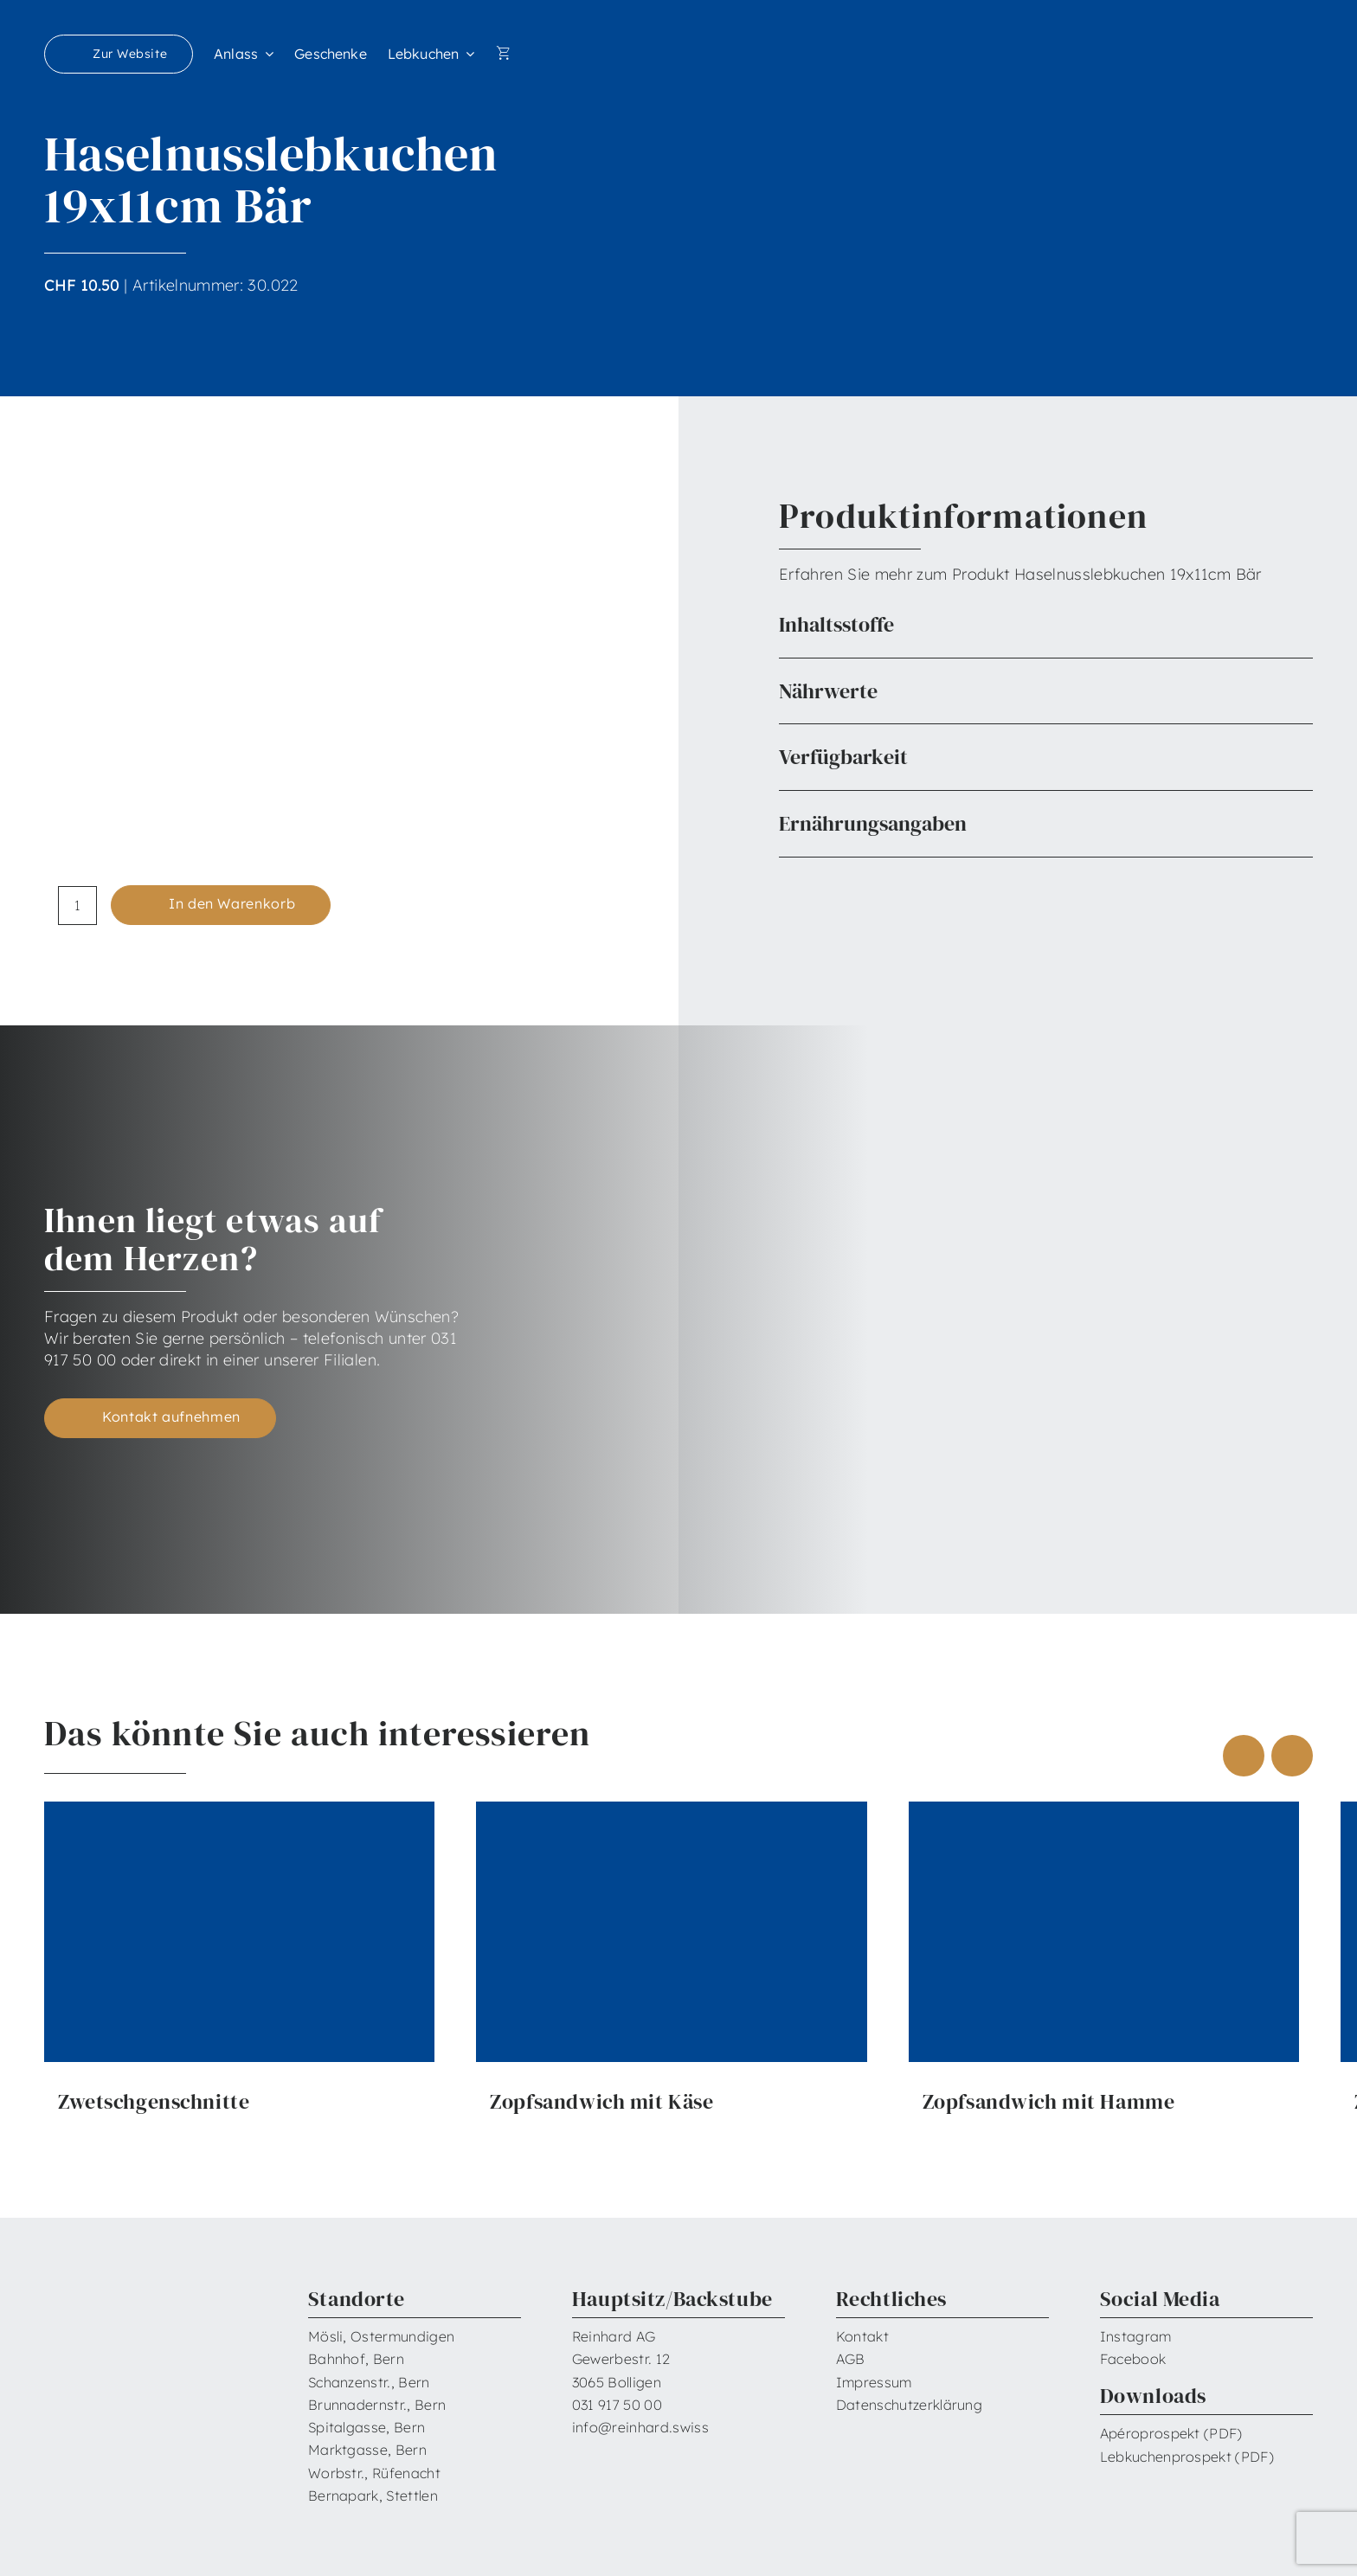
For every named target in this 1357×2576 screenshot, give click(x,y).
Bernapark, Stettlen (373, 2495)
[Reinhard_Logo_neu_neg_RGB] (1242, 44)
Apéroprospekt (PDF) (1171, 2433)
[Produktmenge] (77, 905)
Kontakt (862, 2336)
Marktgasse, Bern (367, 2449)
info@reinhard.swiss (640, 2427)
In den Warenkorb (232, 903)
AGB (850, 2358)
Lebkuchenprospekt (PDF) (1187, 2456)
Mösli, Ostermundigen (381, 2336)
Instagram (1136, 2336)
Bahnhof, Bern (356, 2358)
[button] (1046, 625)
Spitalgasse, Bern (366, 2427)
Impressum (874, 2382)
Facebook (1133, 2358)
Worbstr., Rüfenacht (374, 2473)
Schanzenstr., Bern (369, 2382)
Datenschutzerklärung (909, 2404)
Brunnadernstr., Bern (377, 2404)
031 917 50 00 (617, 2404)
